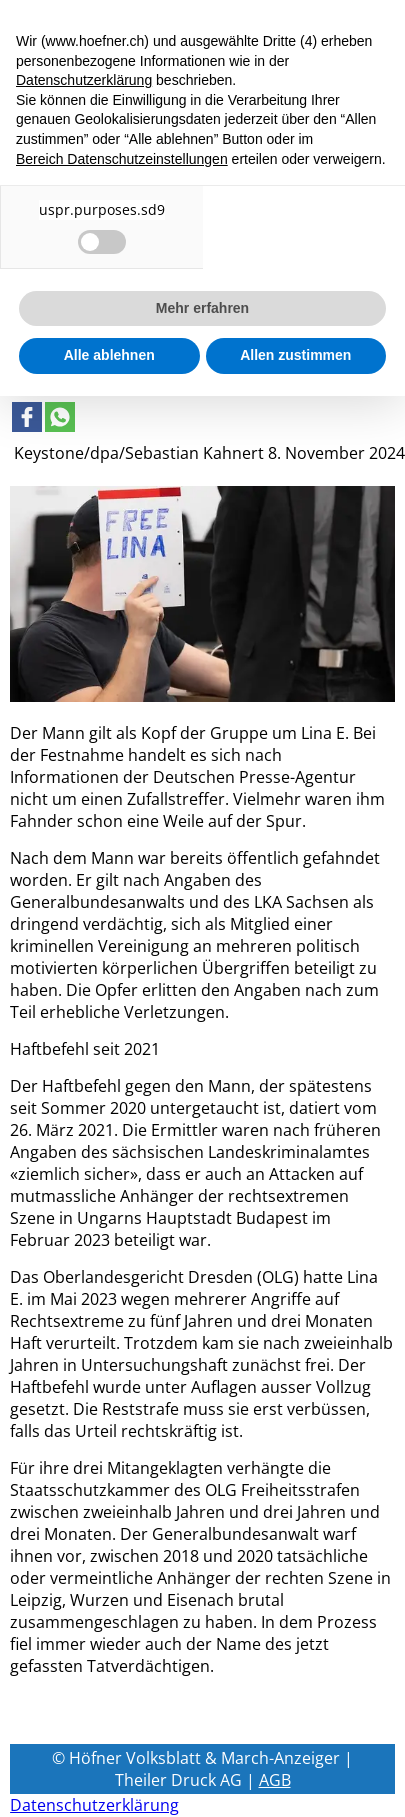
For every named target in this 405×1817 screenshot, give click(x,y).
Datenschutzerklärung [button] (84, 80)
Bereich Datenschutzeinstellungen (122, 159)
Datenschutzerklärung (94, 1805)
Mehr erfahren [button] (202, 308)
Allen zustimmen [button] (295, 355)
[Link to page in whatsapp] (60, 417)
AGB (275, 1780)
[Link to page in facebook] (27, 417)
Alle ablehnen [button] (109, 355)
